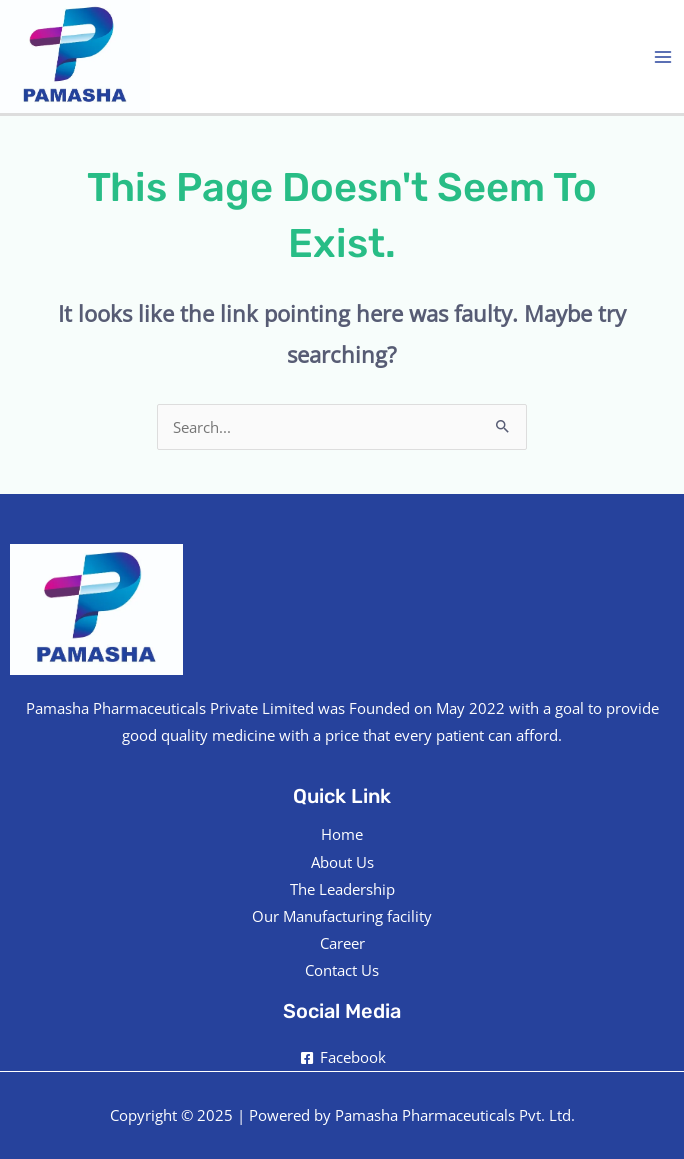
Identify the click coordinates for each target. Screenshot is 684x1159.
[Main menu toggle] (663, 57)
